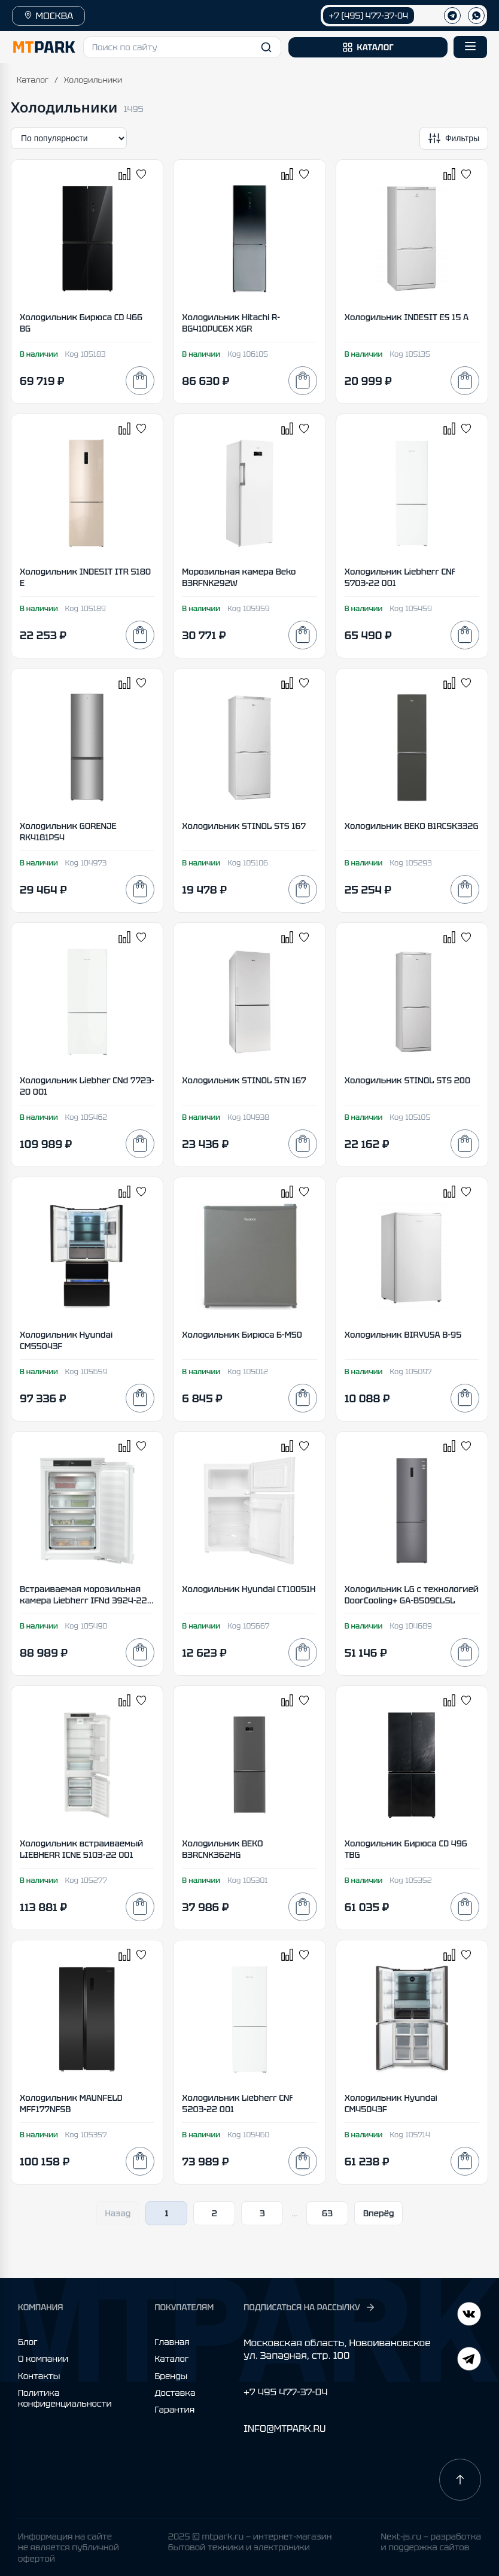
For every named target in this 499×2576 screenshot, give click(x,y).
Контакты (39, 2376)
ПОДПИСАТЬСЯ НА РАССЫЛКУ (309, 2307)
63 (327, 2213)
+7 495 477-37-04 (285, 2392)
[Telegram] (469, 2315)
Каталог (32, 80)
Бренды (170, 2376)
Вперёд (378, 2213)
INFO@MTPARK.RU (284, 2428)
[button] (182, 47)
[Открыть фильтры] (453, 138)
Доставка (174, 2392)
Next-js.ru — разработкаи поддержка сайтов (431, 2542)
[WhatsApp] (476, 15)
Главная (171, 2342)
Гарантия (174, 2409)
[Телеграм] (452, 15)
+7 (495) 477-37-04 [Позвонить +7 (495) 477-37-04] (368, 15)
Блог (28, 2342)
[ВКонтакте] (469, 2360)
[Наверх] (460, 2480)
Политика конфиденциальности (65, 2398)
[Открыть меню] (470, 47)
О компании (43, 2358)
